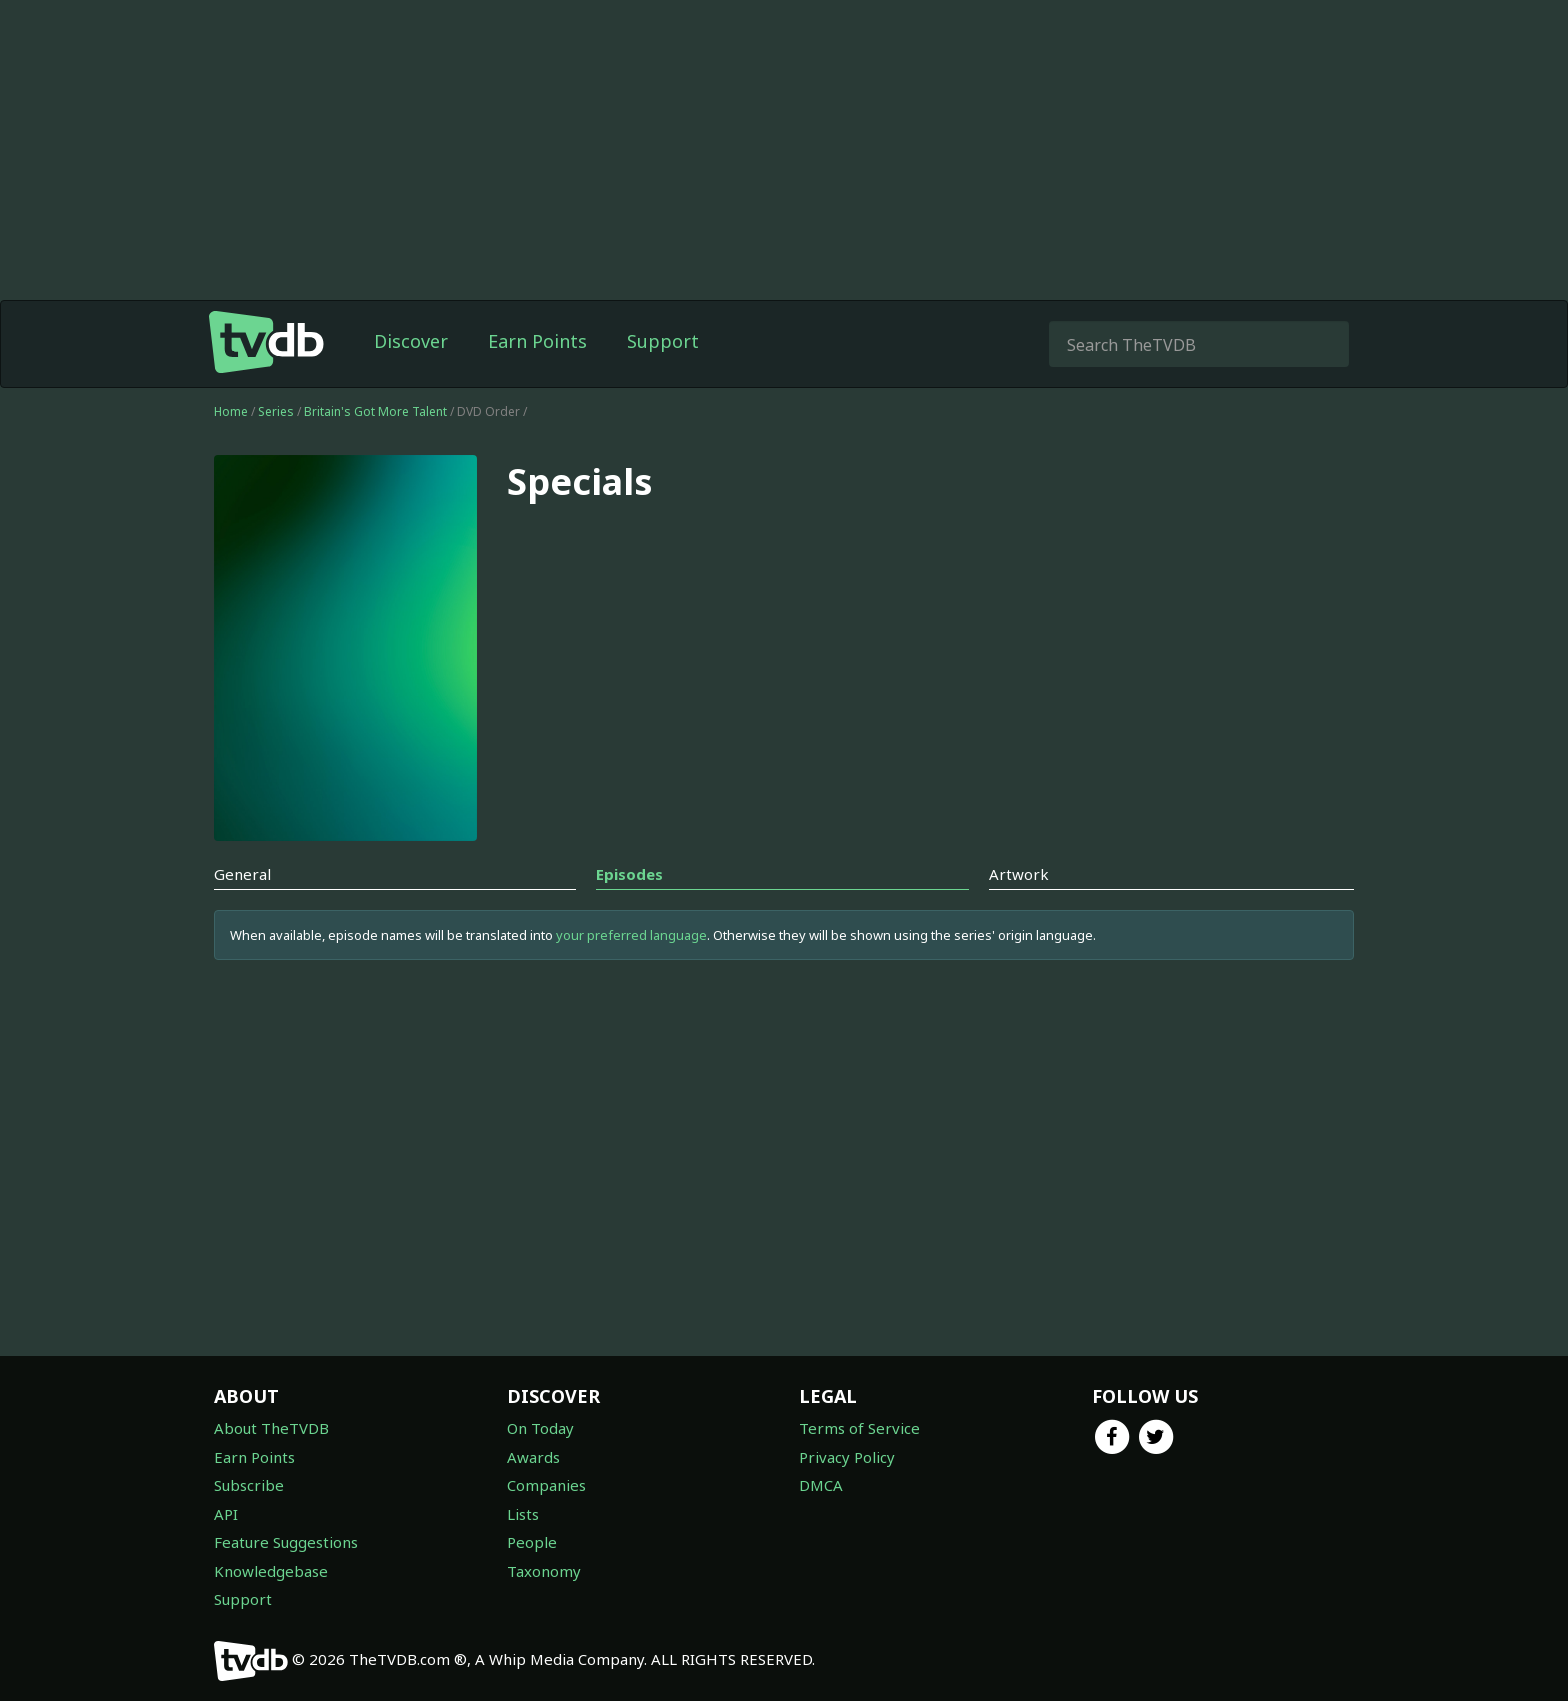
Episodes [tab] (629, 874)
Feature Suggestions (286, 1542)
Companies (546, 1485)
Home (231, 411)
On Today (540, 1428)
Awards (533, 1457)
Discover (411, 341)
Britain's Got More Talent (377, 411)
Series (276, 411)
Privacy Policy (847, 1457)
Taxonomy (544, 1571)
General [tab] (242, 874)
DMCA (821, 1485)
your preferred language (631, 935)
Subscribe (249, 1485)
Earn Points (537, 341)
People (532, 1542)
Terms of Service (859, 1428)
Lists (523, 1514)
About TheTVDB (271, 1428)
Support (663, 341)
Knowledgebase (271, 1571)
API (226, 1514)
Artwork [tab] (1019, 874)
